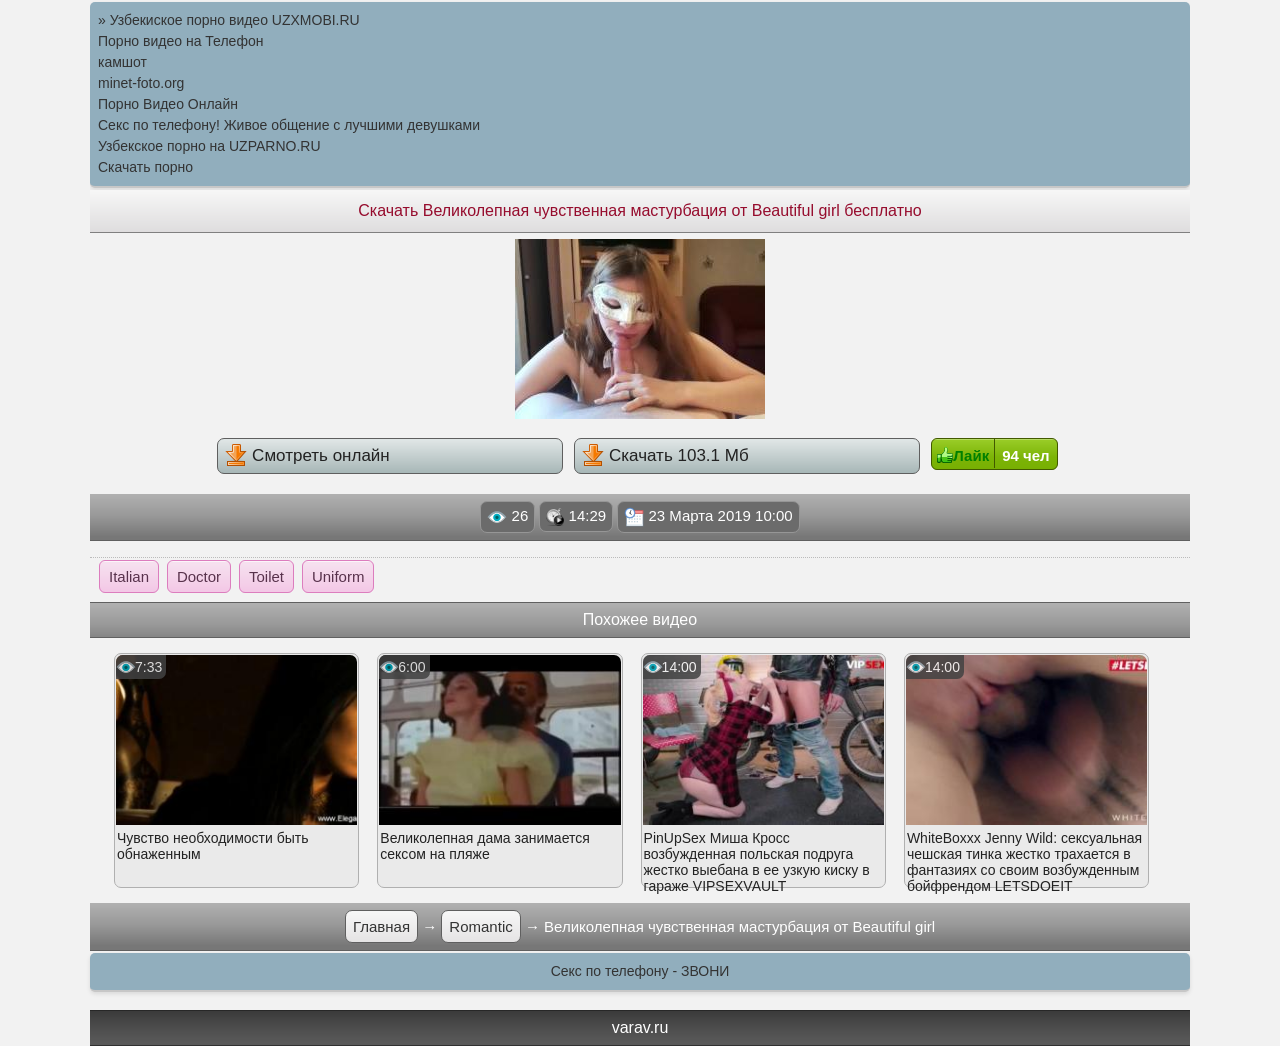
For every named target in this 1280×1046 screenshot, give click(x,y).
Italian (129, 576)
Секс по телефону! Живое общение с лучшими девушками (289, 125)
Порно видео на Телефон (180, 41)
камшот (122, 62)
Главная (381, 926)
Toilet (266, 576)
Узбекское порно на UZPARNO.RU (209, 146)
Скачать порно (145, 167)
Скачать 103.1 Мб (665, 455)
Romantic (480, 926)
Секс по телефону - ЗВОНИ (640, 971)
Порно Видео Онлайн (168, 104)
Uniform (338, 576)
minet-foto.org (141, 83)
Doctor (199, 576)
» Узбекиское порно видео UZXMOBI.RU (229, 20)
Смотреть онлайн (307, 455)
